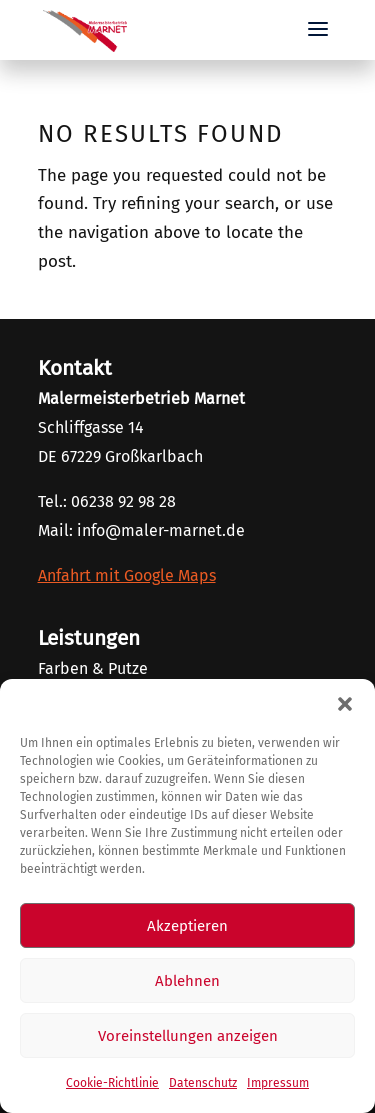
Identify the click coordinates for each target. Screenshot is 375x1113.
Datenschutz (203, 1083)
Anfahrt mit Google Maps (127, 575)
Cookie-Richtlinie (112, 1083)
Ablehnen (187, 981)
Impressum (278, 1083)
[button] (345, 704)
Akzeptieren (187, 926)
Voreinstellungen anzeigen (188, 1036)
